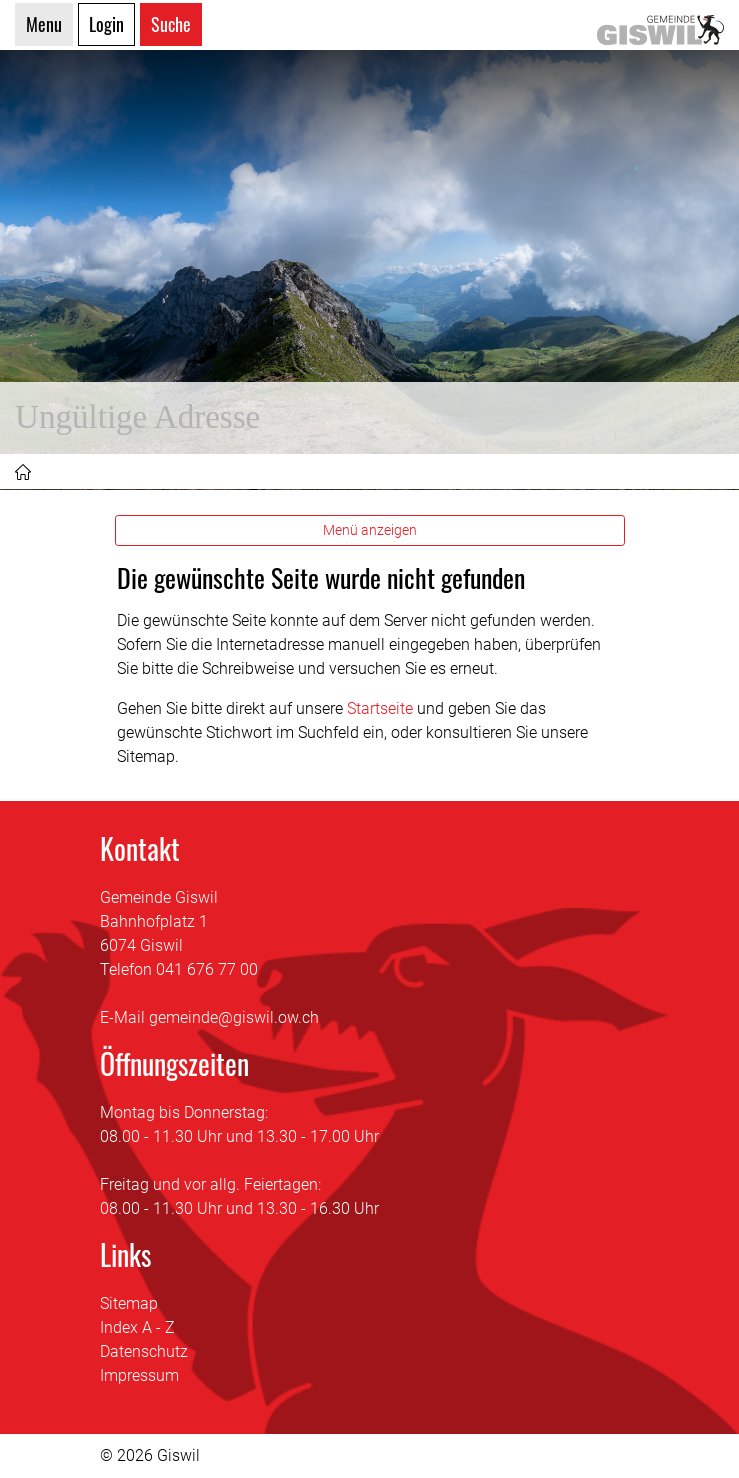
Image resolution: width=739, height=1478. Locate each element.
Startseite (380, 708)
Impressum (139, 1375)
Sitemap (129, 1303)
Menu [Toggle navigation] (44, 24)
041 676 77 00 (207, 969)
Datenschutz (144, 1351)
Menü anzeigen (370, 530)
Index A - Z (137, 1327)
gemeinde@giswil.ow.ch (234, 1017)
